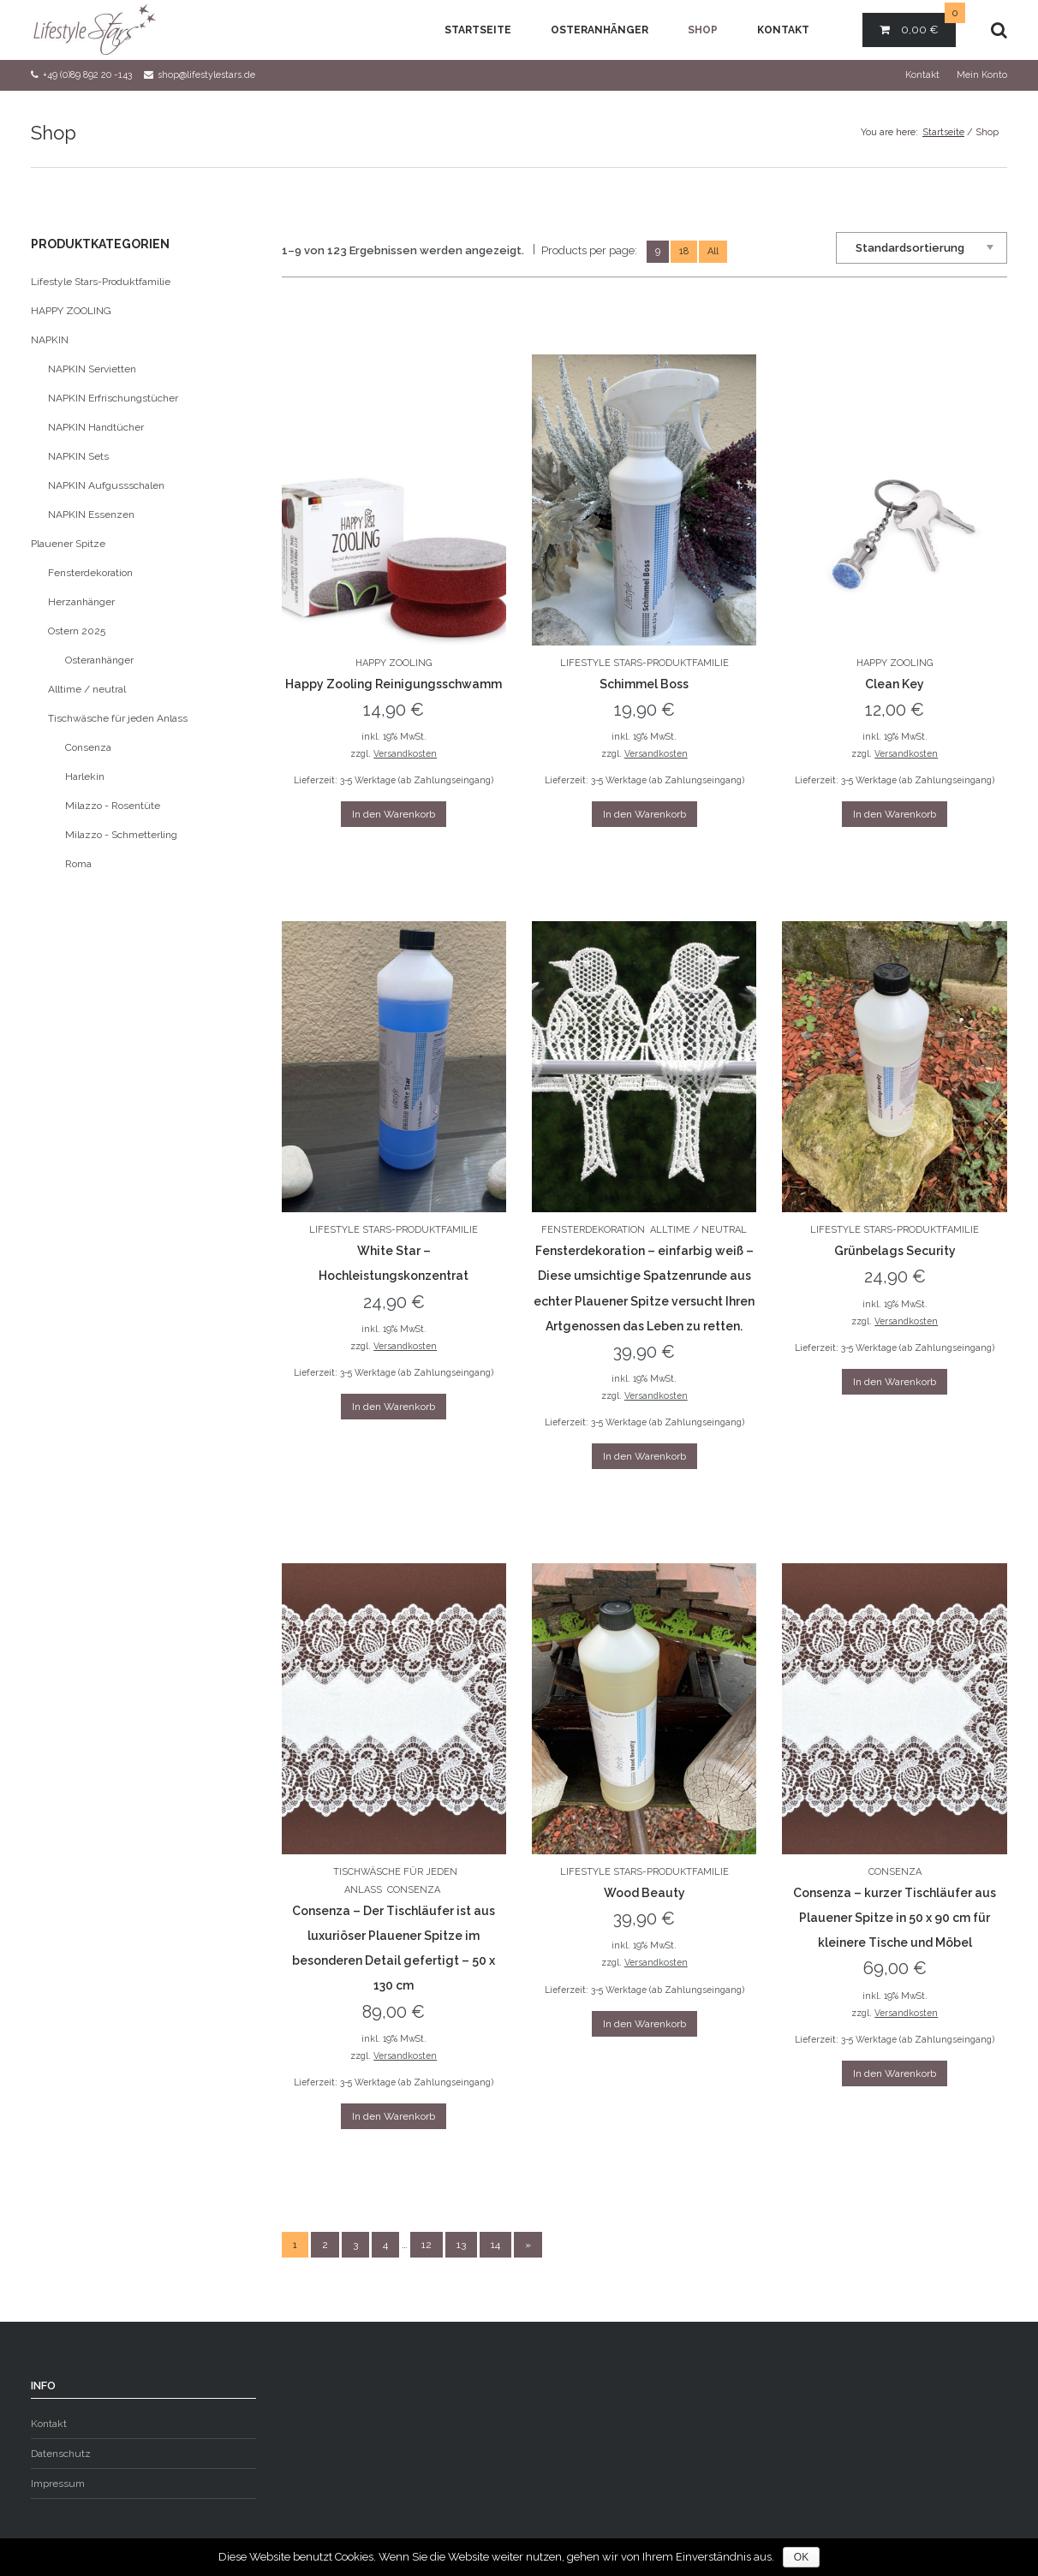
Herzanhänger (81, 602)
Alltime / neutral (698, 1229)
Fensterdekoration (593, 1229)
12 (426, 2245)
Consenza (413, 1889)
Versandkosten (405, 753)
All (713, 251)
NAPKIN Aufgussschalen (106, 485)
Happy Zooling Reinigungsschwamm (393, 684)
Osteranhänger (599, 30)
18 (684, 251)
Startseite (477, 30)
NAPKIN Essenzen (91, 515)
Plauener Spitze (68, 544)
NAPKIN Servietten (92, 369)
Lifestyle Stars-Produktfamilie (644, 663)
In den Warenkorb (393, 814)
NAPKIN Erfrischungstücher (113, 398)
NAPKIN (50, 340)
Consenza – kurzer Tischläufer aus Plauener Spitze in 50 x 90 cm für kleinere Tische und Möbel (894, 1917)
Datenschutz (61, 2454)
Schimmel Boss (644, 684)
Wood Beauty (644, 1893)
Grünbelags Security (895, 1251)
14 (495, 2245)
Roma (78, 864)
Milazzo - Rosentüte (112, 806)
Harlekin (84, 776)
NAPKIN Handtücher (96, 427)
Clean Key (894, 684)
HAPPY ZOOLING (393, 663)
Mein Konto (982, 74)
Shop (703, 30)
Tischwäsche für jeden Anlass (118, 718)
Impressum (58, 2484)
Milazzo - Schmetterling (121, 835)
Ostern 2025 (76, 631)
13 (461, 2245)
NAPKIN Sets (78, 456)
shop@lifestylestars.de (206, 74)
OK (801, 2557)
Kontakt (783, 30)
